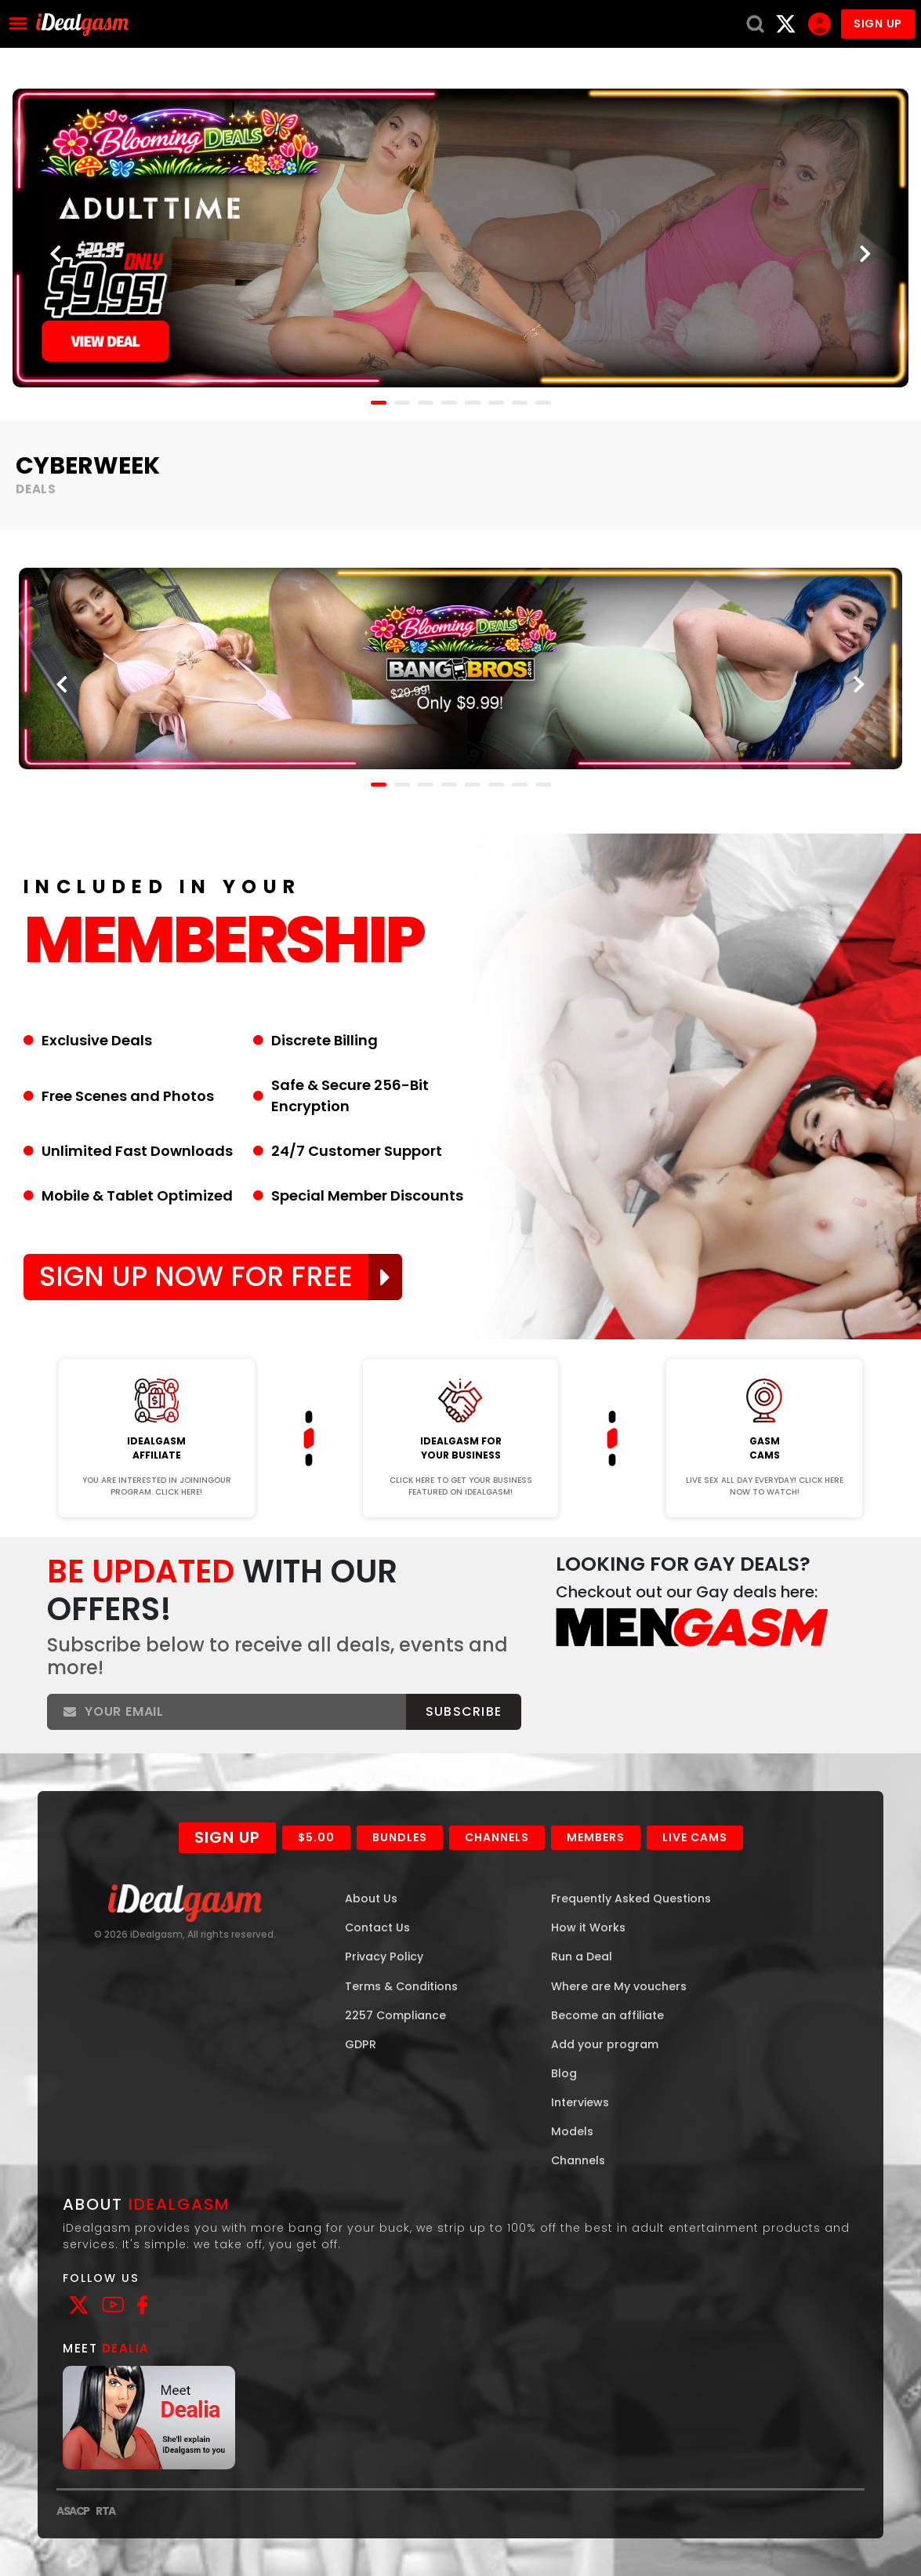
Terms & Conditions (401, 1986)
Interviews (580, 2102)
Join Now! (156, 1348)
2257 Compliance (395, 2015)
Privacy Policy (384, 1956)
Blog (564, 2073)
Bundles (399, 1837)
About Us (371, 1898)
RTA (105, 2511)
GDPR (360, 2044)
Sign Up (227, 1837)
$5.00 (316, 1837)
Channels (497, 1837)
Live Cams (694, 1837)
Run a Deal (581, 1956)
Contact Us (377, 1927)
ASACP (72, 2511)
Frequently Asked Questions (631, 1898)
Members (596, 1837)
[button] (378, 403)
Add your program (604, 2044)
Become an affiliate (607, 2015)
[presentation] (55, 254)
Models (572, 2131)
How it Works (588, 1927)
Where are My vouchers (619, 1986)
